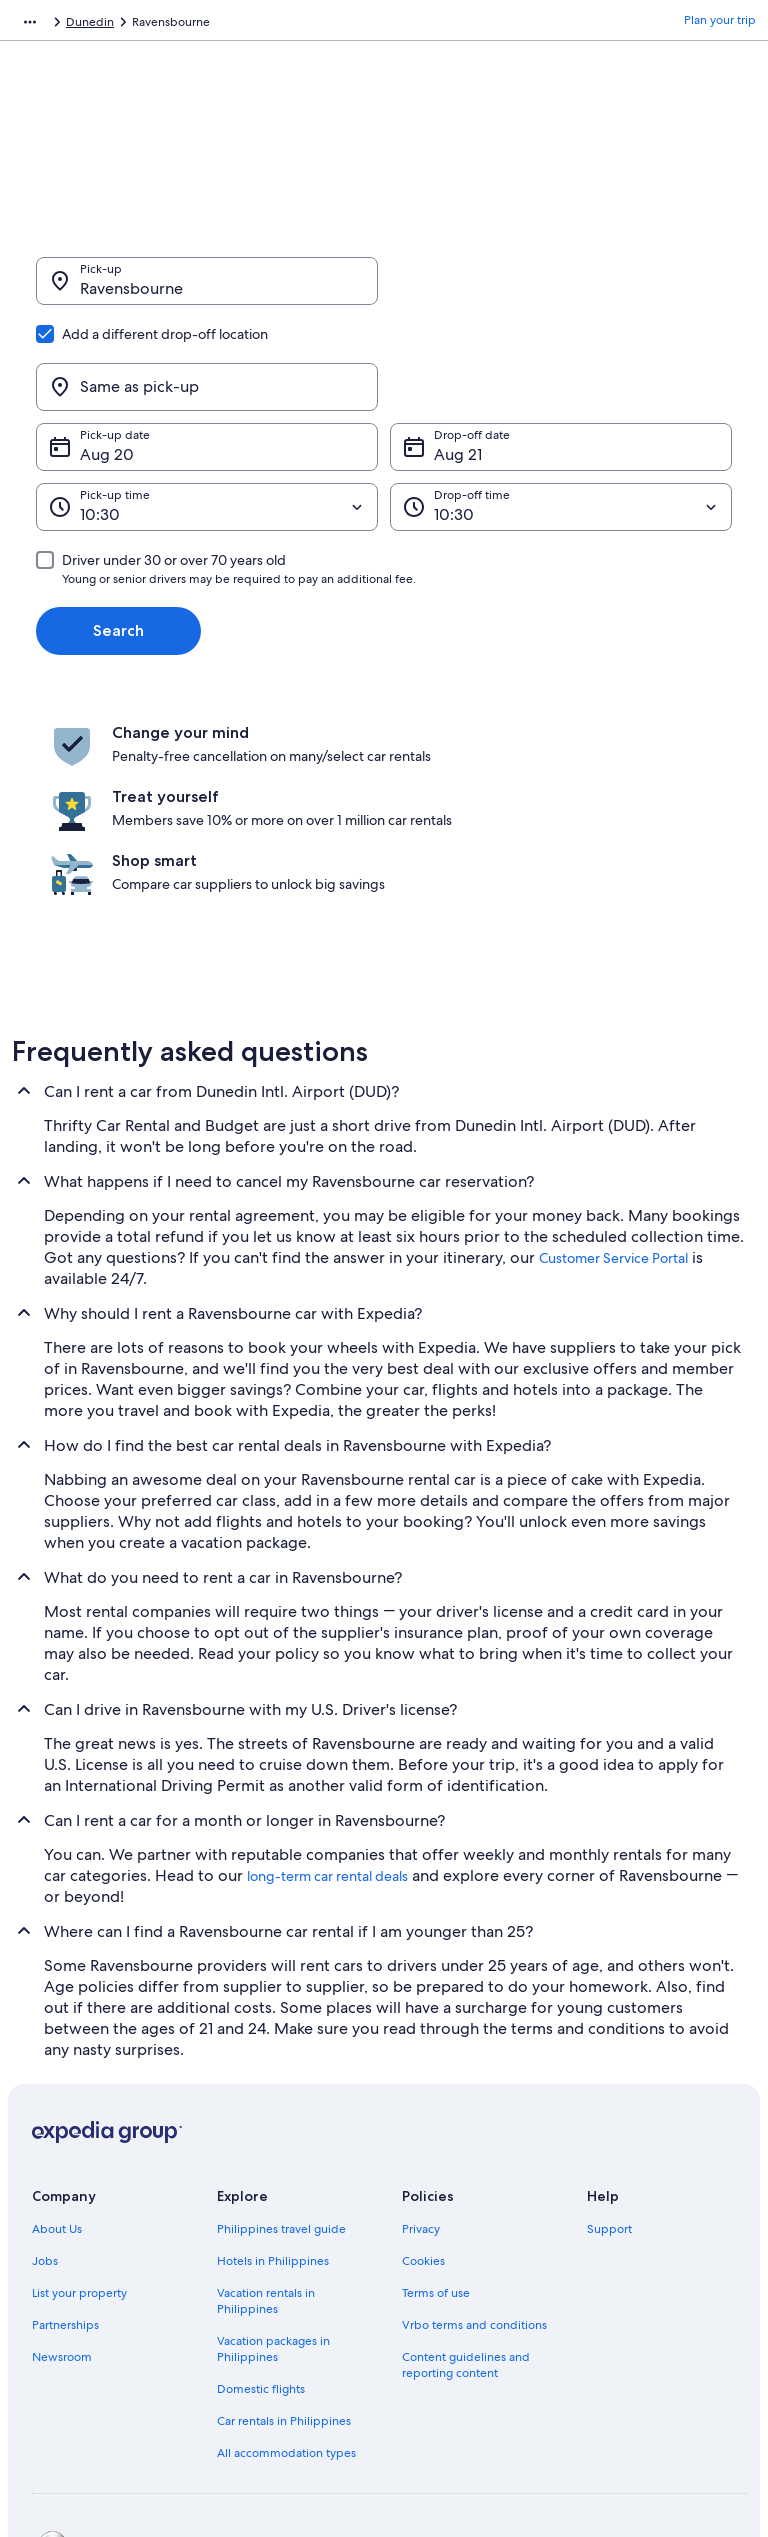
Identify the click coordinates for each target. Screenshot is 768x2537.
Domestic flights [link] (261, 2233)
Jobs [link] (45, 2105)
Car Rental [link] (146, 25)
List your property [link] (79, 2137)
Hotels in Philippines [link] (273, 2105)
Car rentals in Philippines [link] (284, 2265)
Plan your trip (720, 25)
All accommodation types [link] (286, 2297)
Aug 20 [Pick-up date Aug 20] (107, 358)
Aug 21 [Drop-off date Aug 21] (458, 358)
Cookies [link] (423, 2105)
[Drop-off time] (561, 411)
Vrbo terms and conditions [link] (474, 2169)
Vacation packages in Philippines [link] (273, 2193)
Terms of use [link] (436, 2137)
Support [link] (609, 2073)
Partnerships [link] (65, 2169)
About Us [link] (57, 2073)
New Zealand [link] (228, 25)
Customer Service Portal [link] (613, 1102)
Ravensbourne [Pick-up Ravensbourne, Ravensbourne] (131, 298)
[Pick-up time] (207, 411)
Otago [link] (300, 25)
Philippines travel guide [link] (281, 2073)
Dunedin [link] (359, 25)
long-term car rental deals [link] (327, 1720)
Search (118, 534)
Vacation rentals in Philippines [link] (266, 2145)
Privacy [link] (421, 2073)
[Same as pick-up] (561, 291)
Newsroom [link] (62, 2201)
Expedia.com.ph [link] (56, 25)
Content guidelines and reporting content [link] (466, 2209)
